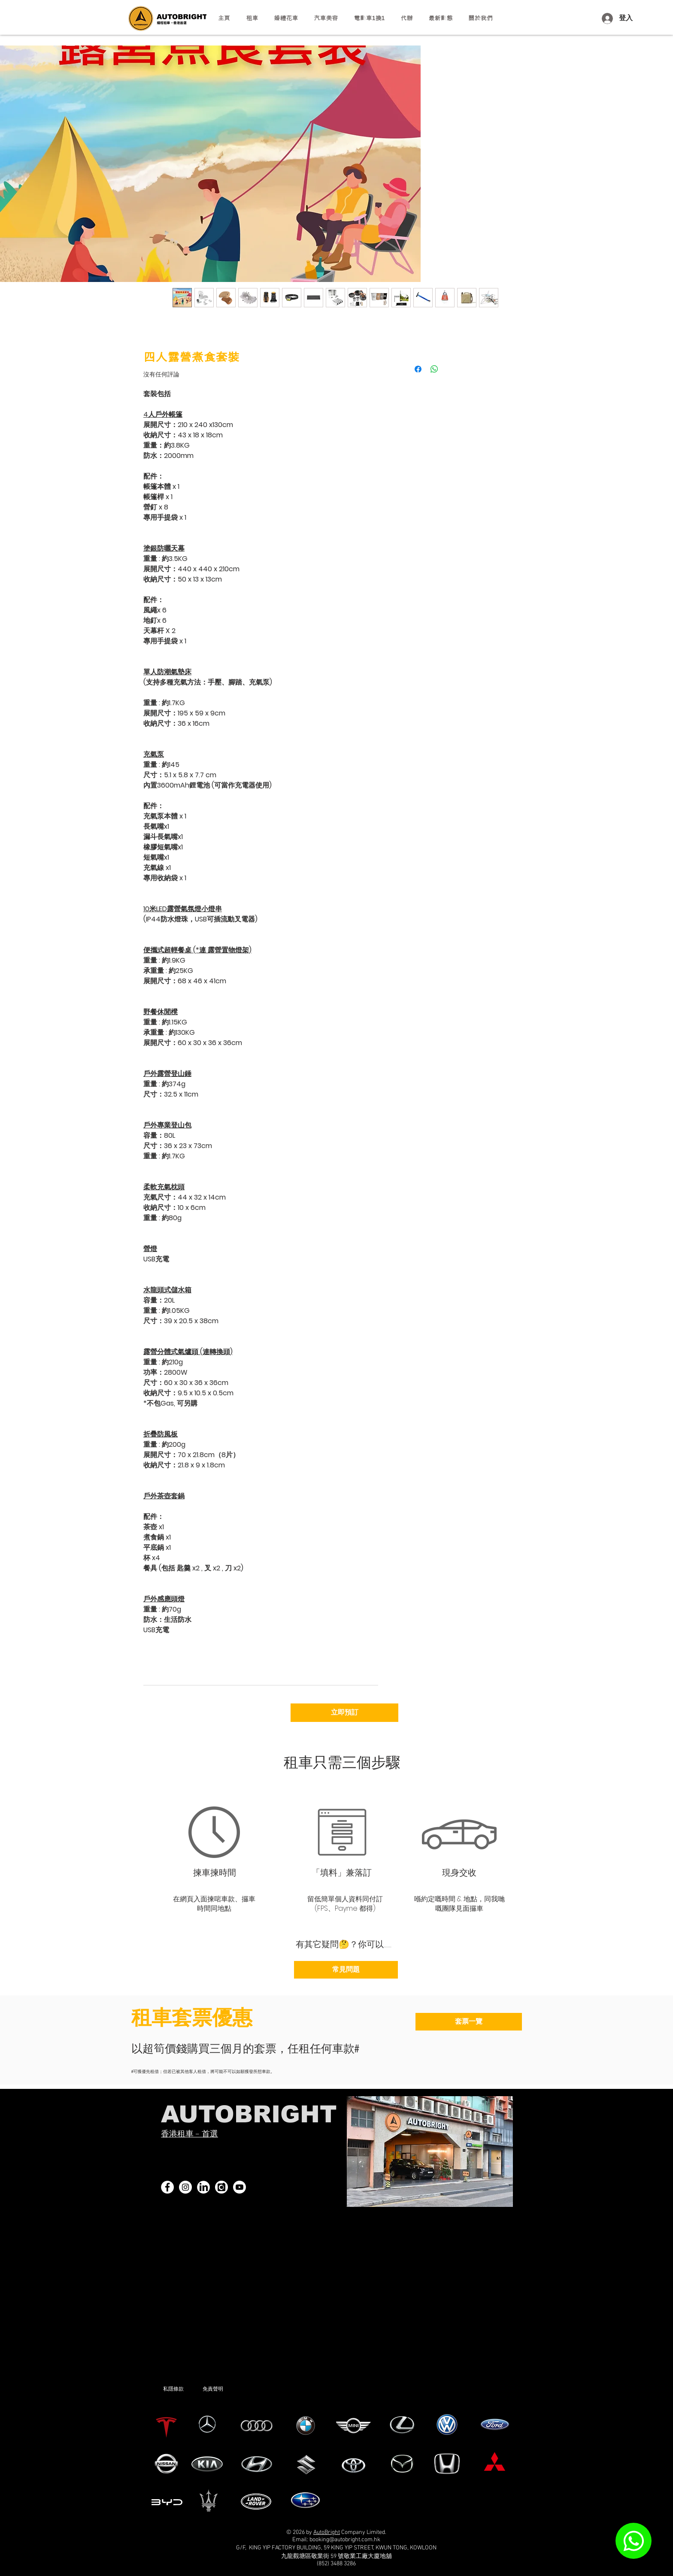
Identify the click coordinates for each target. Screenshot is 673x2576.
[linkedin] (203, 2187)
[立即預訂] (344, 1712)
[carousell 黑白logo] (221, 2187)
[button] (252, 18)
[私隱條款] (183, 2388)
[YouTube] (239, 2187)
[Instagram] (185, 2187)
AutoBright (326, 2532)
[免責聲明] (226, 2388)
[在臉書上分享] (418, 369)
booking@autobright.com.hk (344, 2539)
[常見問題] (346, 1970)
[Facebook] (167, 2187)
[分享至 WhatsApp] (434, 369)
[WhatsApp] (633, 2541)
